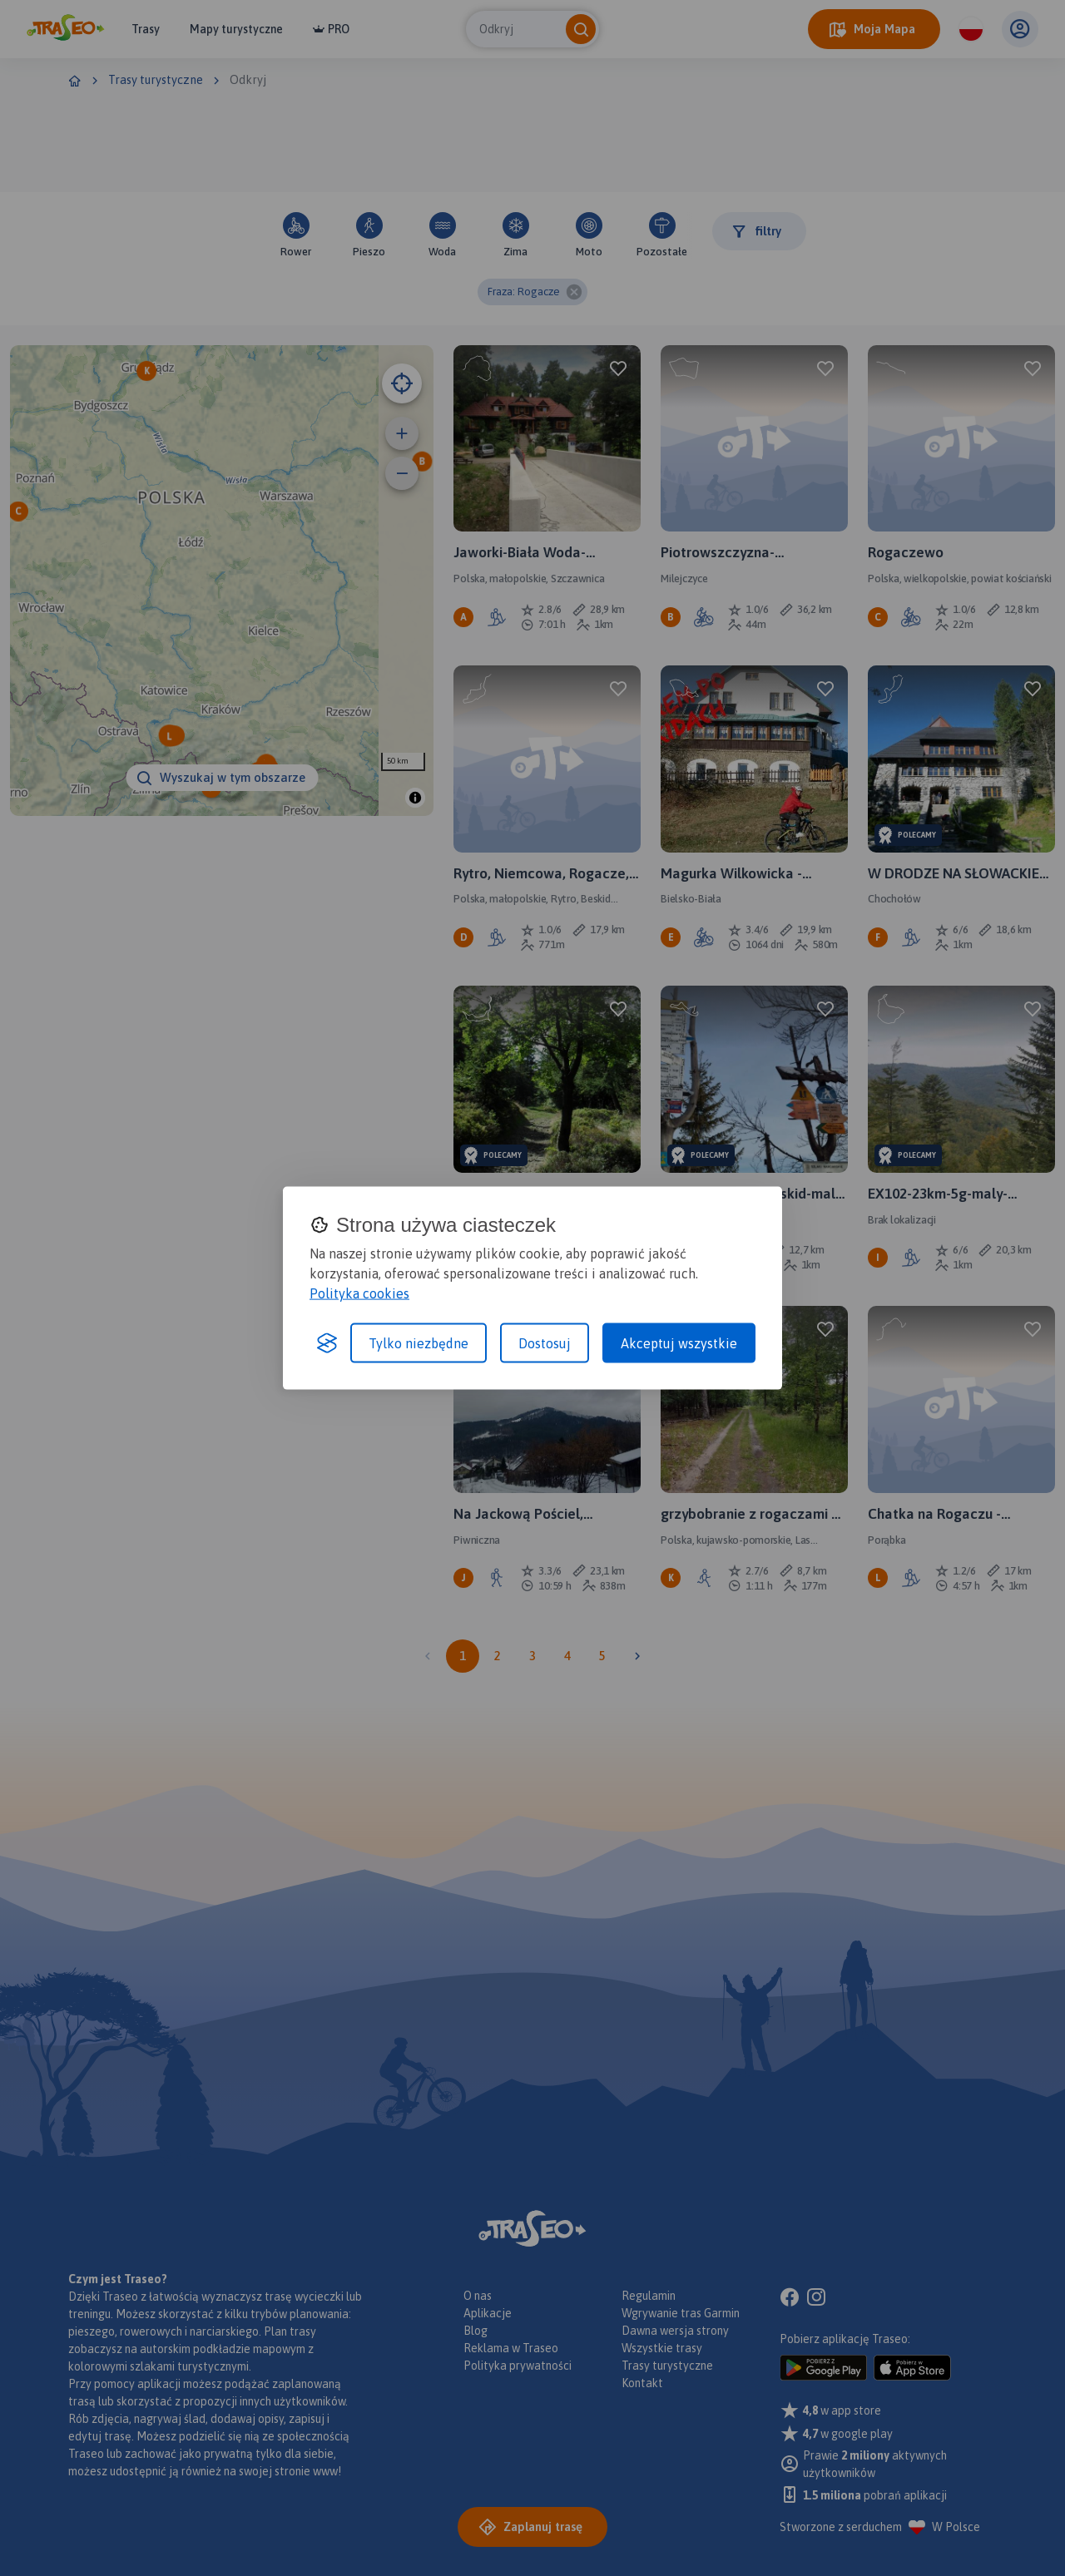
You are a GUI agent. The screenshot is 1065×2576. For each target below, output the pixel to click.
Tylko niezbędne (418, 1343)
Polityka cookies (359, 1293)
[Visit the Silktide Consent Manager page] (327, 1343)
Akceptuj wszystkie (679, 1343)
